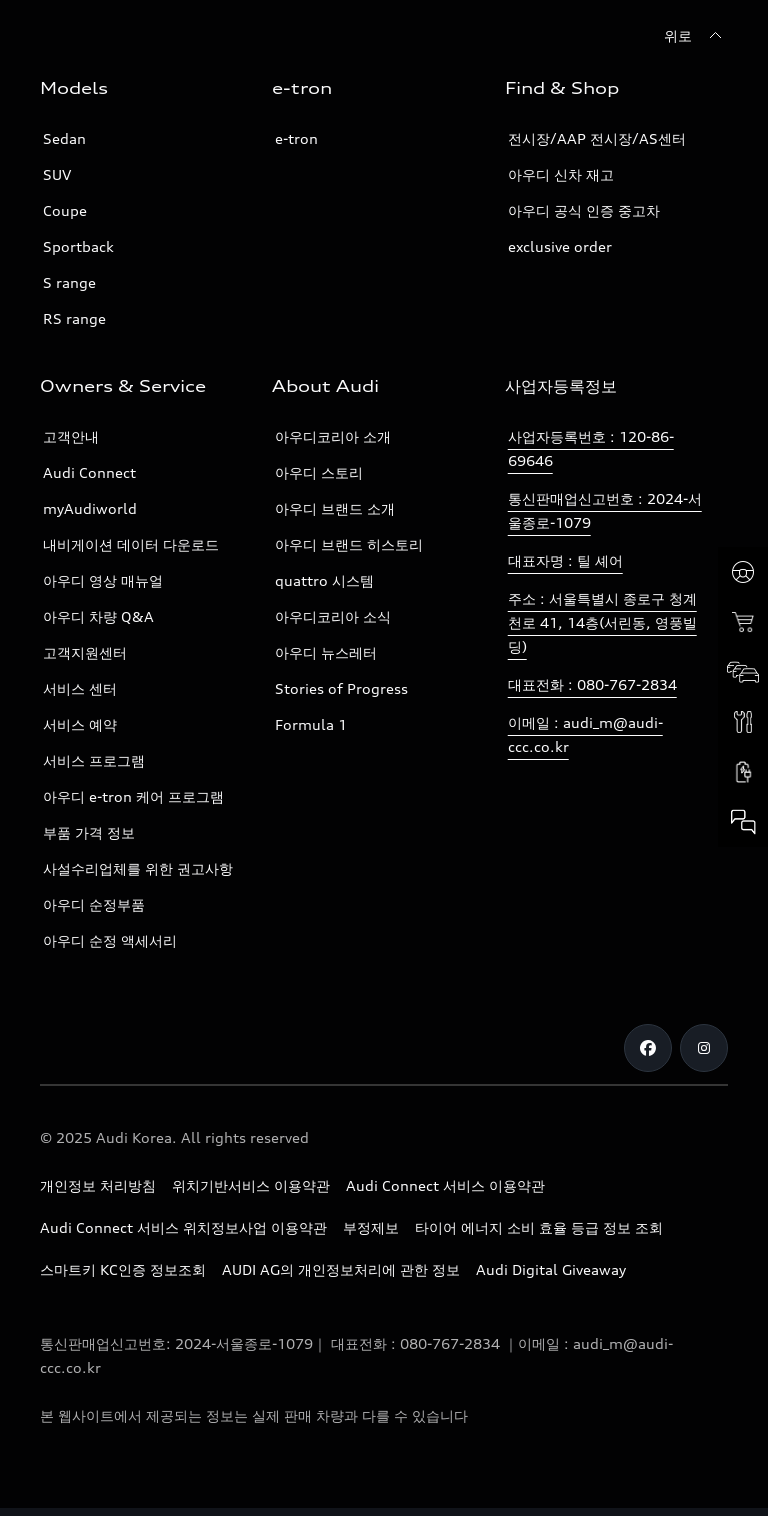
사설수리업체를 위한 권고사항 (138, 868)
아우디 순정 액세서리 (110, 940)
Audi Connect (89, 472)
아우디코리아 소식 (333, 616)
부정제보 (371, 1227)
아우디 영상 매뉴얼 (103, 580)
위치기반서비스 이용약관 (251, 1185)
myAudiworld (90, 508)
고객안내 (71, 436)
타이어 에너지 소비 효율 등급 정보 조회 (539, 1227)
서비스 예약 (80, 724)
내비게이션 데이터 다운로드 (131, 544)
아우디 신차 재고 (561, 174)
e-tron (296, 138)
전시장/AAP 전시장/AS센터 (597, 138)
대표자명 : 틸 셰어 (565, 560)
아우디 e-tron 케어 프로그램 (133, 796)
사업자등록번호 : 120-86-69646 (591, 448)
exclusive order (560, 246)
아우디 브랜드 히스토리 (349, 544)
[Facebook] (648, 1048)
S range (69, 282)
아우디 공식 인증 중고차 (584, 210)
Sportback (78, 246)
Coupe (65, 210)
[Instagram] (704, 1048)
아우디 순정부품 (94, 904)
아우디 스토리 (319, 472)
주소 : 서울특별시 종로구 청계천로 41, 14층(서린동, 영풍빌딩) (602, 622)
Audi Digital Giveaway (551, 1269)
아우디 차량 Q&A (98, 616)
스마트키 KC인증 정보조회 (123, 1269)
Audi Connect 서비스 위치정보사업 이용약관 (183, 1227)
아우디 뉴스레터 (326, 652)
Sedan (64, 138)
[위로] (696, 36)
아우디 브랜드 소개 (335, 508)
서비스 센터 (80, 688)
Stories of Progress (341, 688)
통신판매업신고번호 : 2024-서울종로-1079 (605, 510)
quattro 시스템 (324, 580)
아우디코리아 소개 (333, 436)
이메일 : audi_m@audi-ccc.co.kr (585, 734)
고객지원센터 (85, 652)
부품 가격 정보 (89, 832)
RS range (74, 318)
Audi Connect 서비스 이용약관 (445, 1185)
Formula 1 (311, 724)
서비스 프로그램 (94, 760)
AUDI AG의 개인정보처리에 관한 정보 (341, 1269)
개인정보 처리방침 (98, 1185)
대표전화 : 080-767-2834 (592, 684)
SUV (57, 174)
